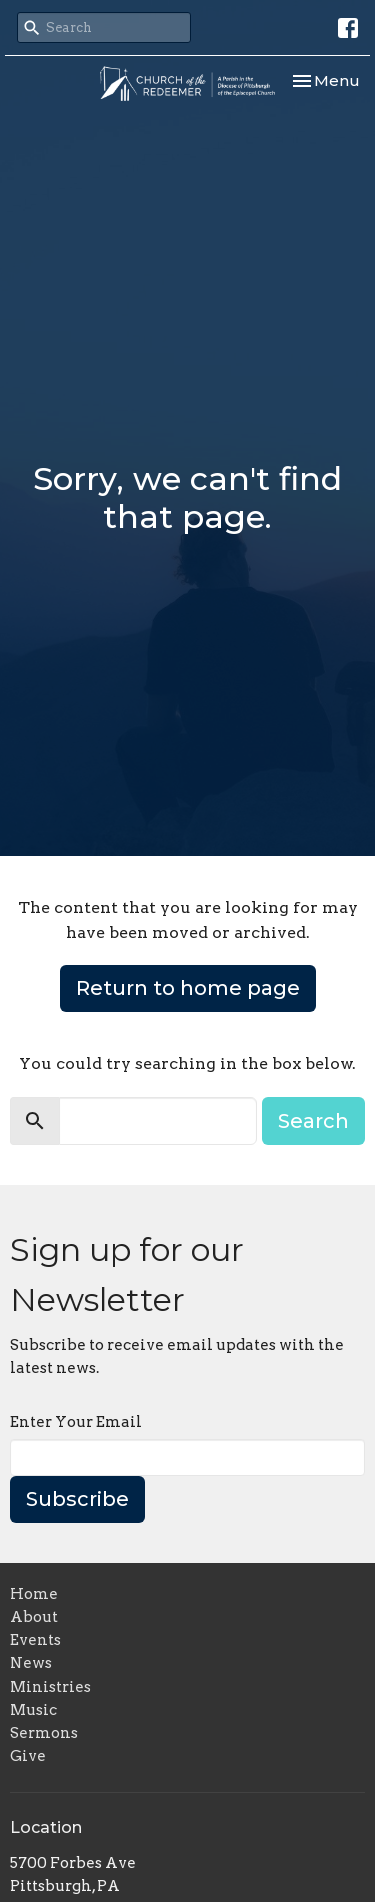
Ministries (50, 1687)
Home (34, 1594)
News (31, 1663)
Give (28, 1756)
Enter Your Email (76, 1422)
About (34, 1617)
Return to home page (188, 988)
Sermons (44, 1733)
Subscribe (77, 1499)
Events (35, 1640)
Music (33, 1710)
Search (313, 1121)
